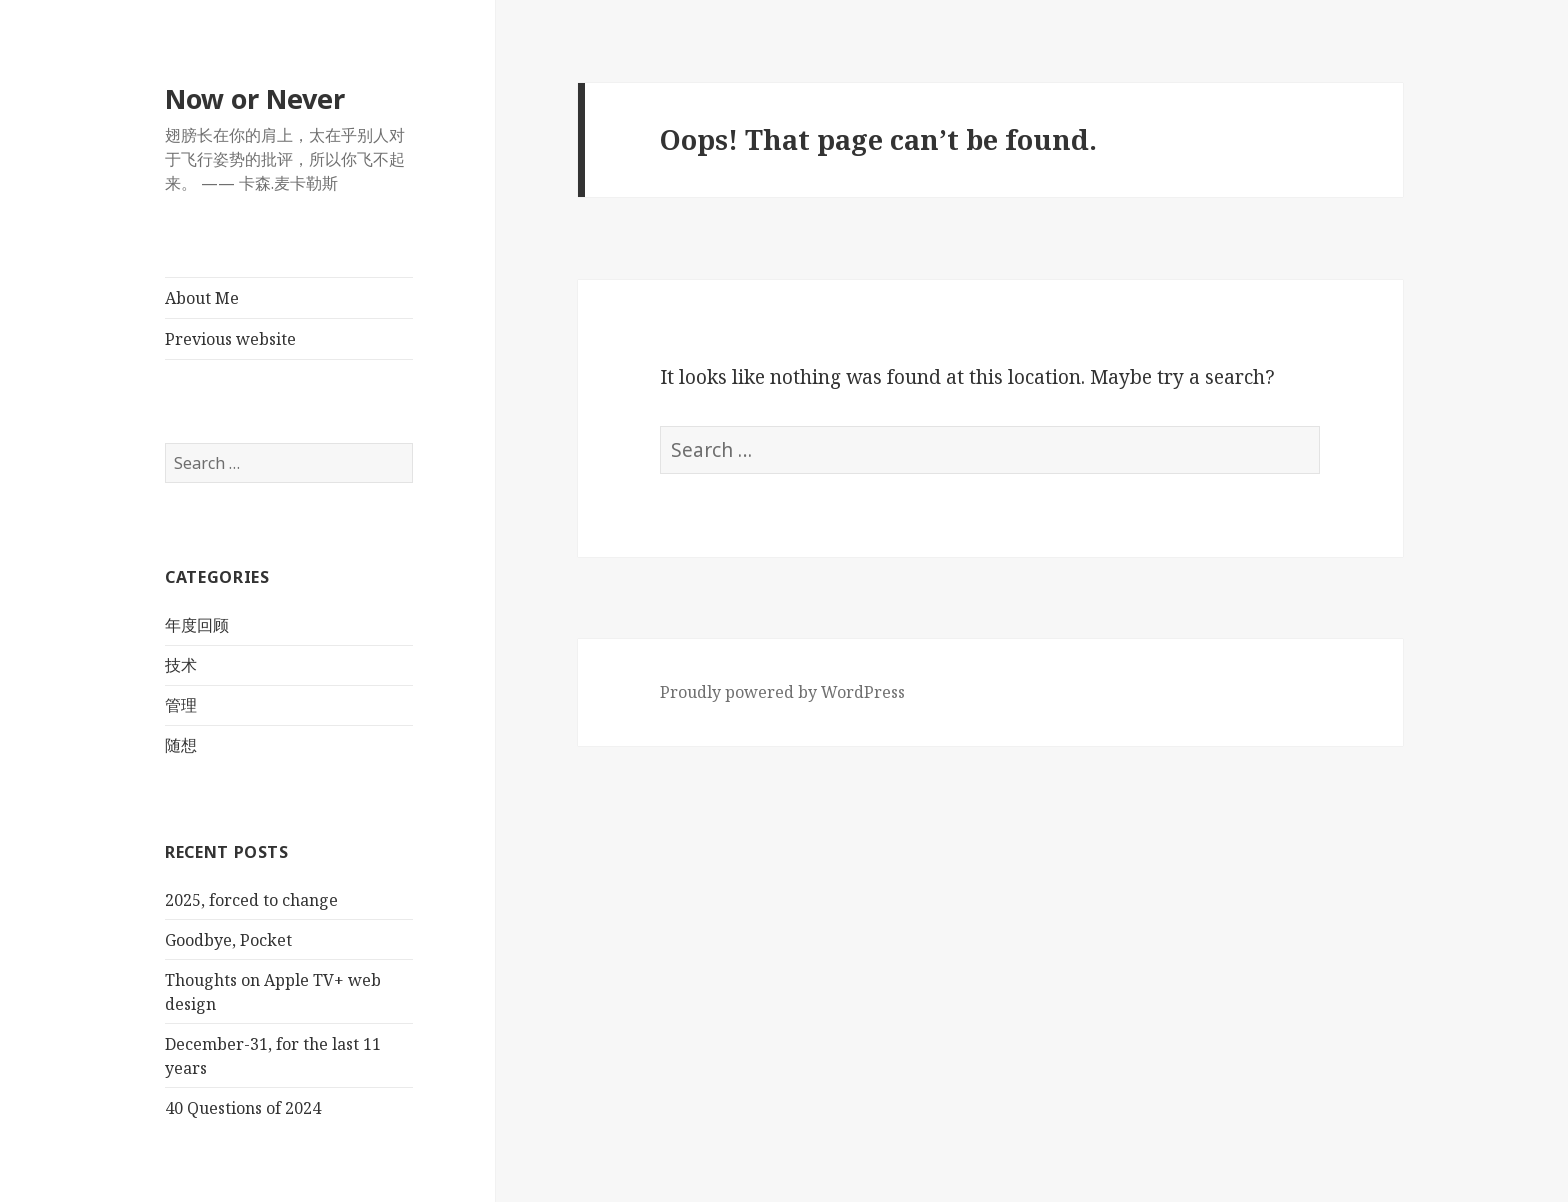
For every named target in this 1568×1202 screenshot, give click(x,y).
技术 (181, 665)
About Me (202, 298)
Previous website (230, 339)
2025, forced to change (251, 900)
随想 (181, 745)
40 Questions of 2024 (243, 1108)
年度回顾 (197, 625)
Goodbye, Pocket (228, 940)
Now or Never (255, 98)
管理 (181, 705)
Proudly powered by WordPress (782, 692)
